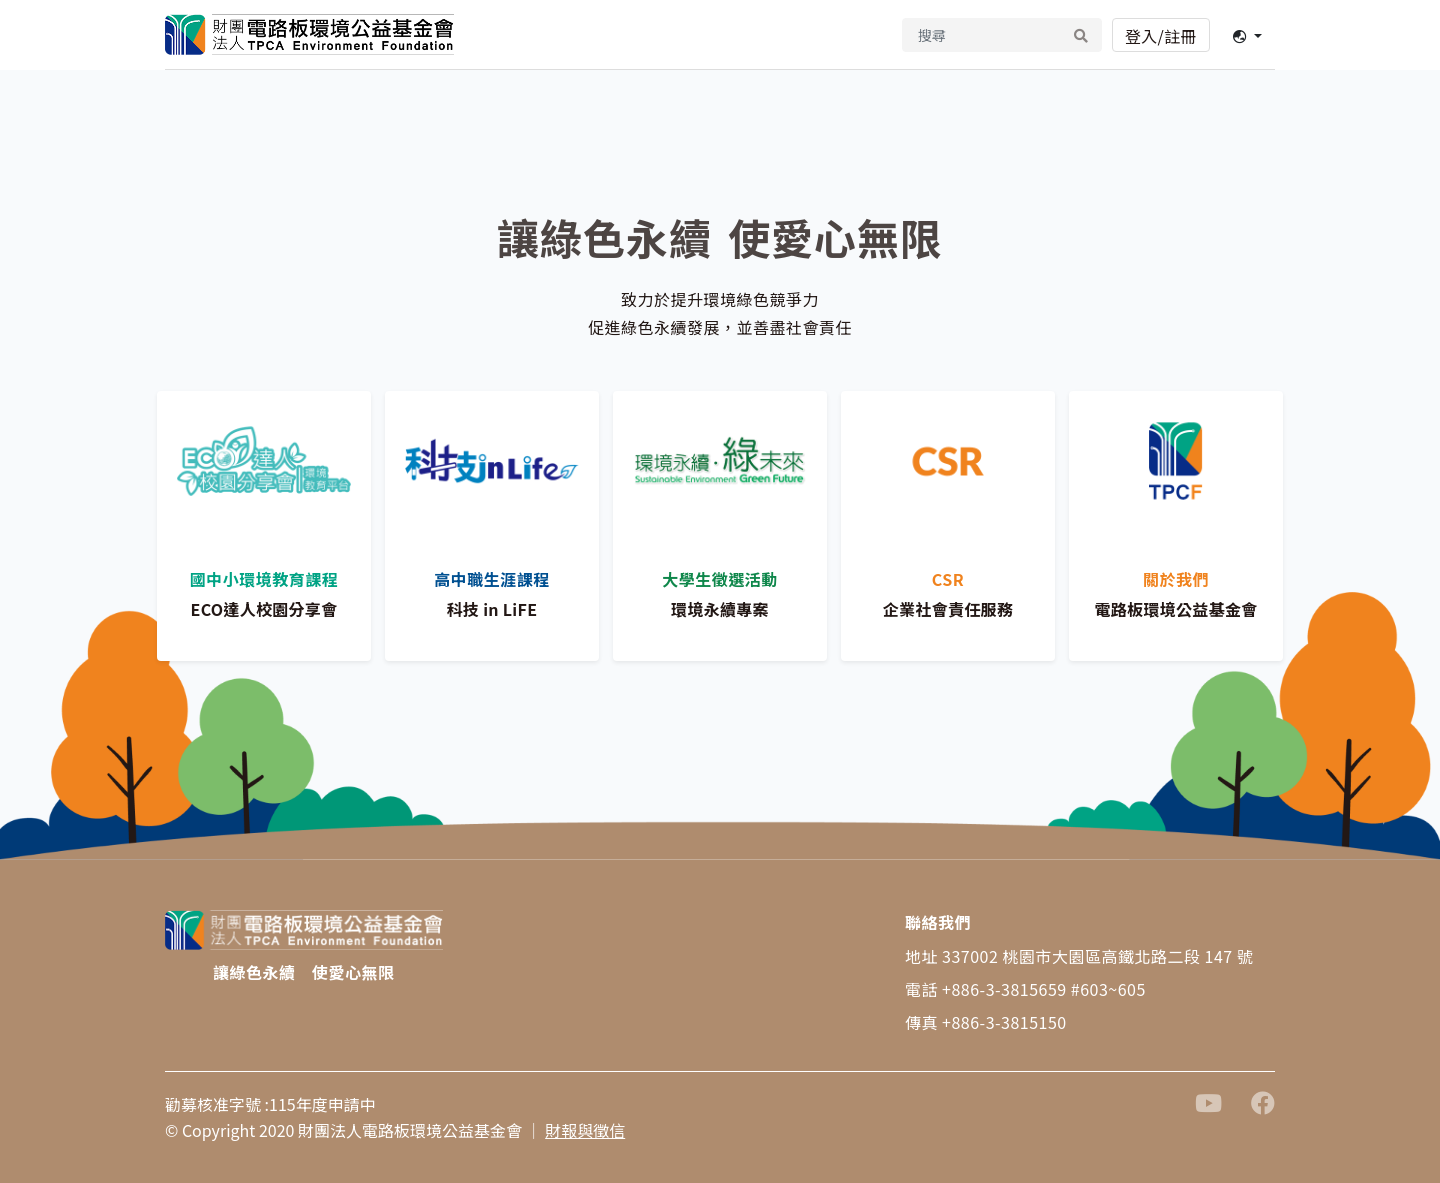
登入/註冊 (1161, 36)
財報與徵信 (585, 1130)
